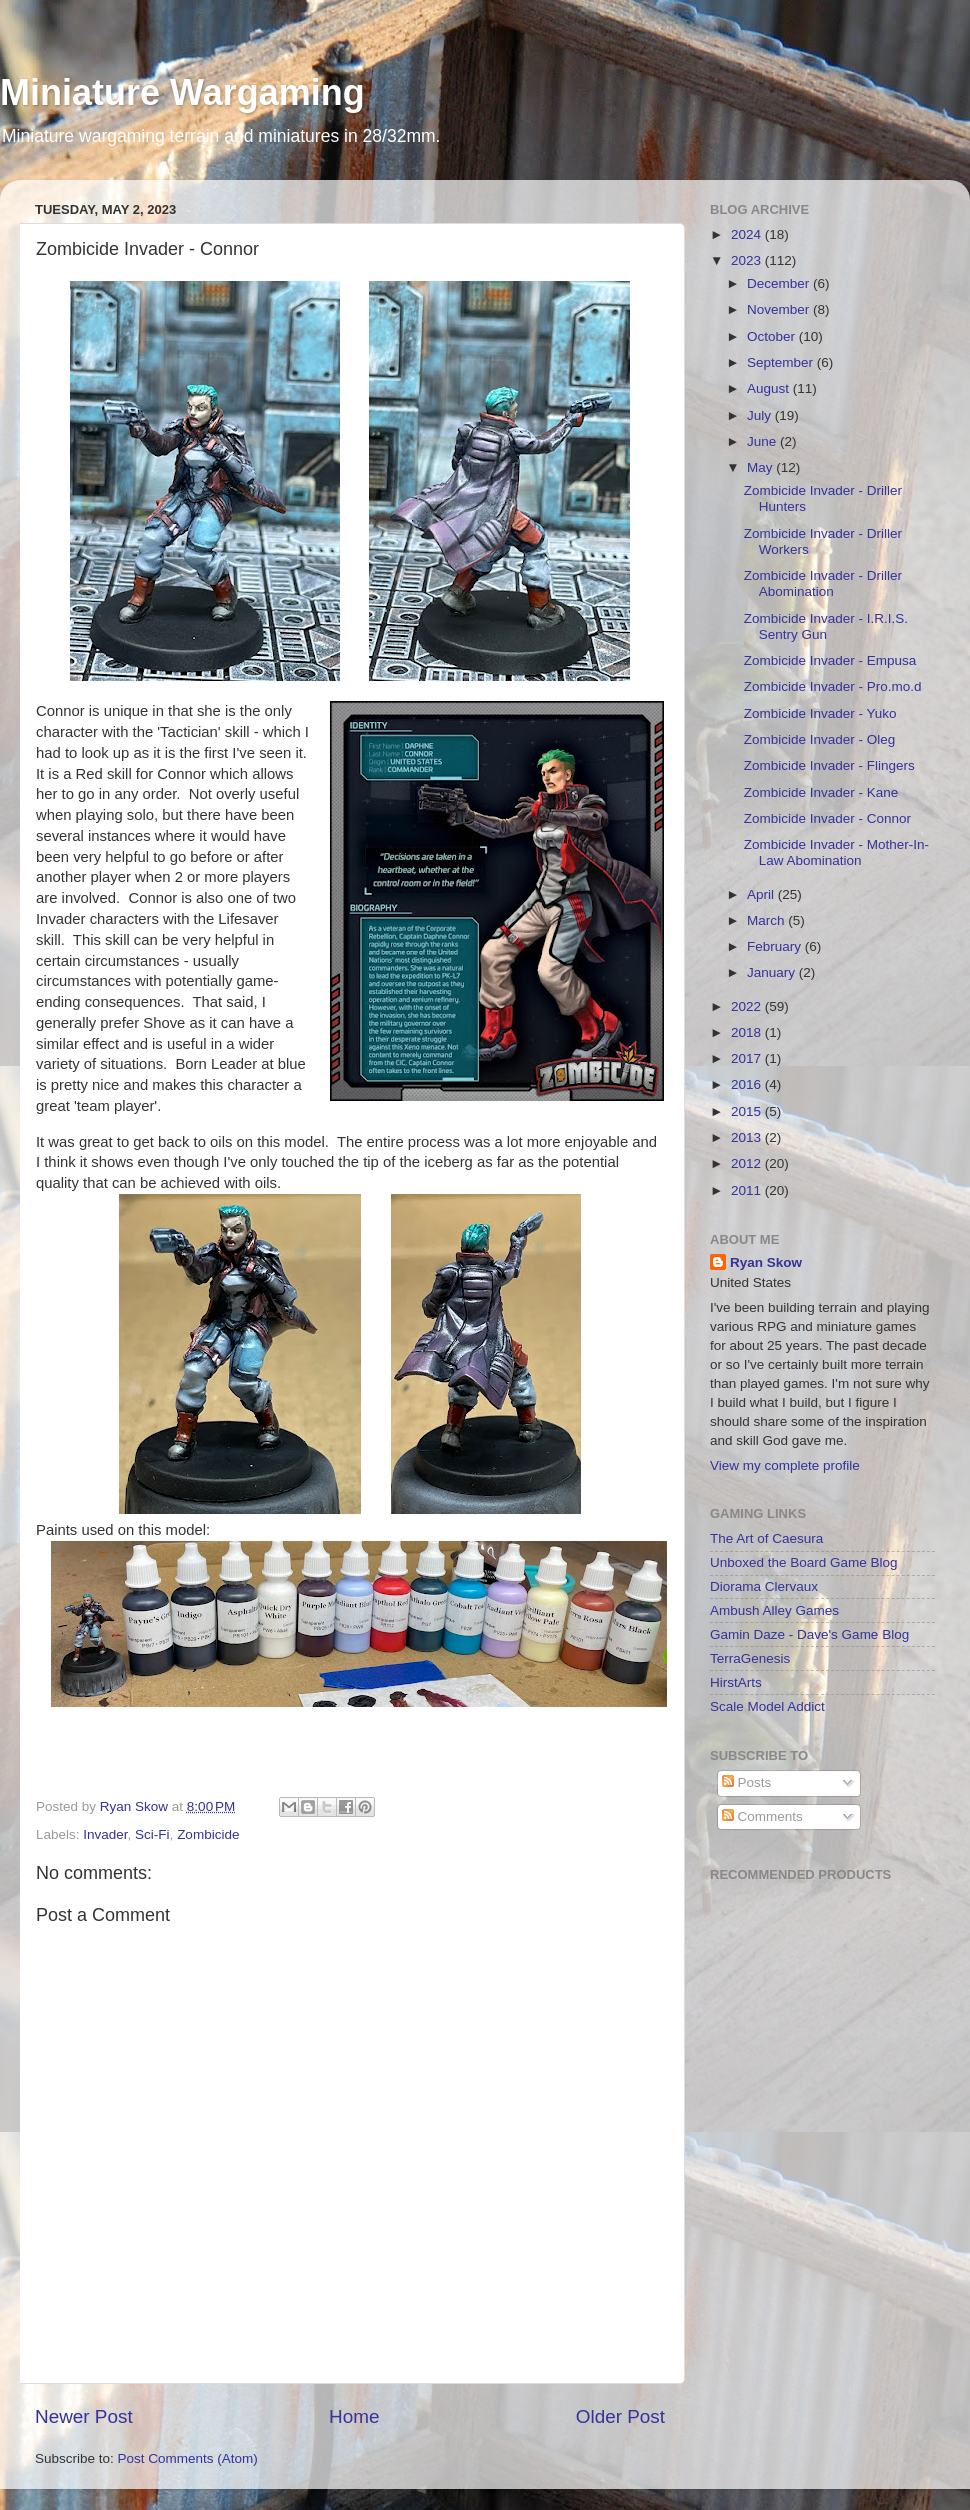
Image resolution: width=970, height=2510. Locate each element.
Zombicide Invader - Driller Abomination (823, 583)
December (780, 283)
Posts (747, 1782)
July (761, 415)
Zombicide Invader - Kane (821, 792)
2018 (748, 1032)
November (780, 309)
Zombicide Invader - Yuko (820, 713)
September (782, 362)
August (770, 388)
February (776, 946)
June (763, 441)
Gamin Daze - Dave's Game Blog (809, 1634)
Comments (762, 1816)
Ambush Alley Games (774, 1610)
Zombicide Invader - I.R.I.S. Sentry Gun (826, 626)
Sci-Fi (152, 1834)
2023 (748, 260)
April (762, 894)
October (773, 336)
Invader (105, 1834)
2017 (748, 1058)
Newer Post (84, 2416)
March (767, 920)
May (761, 467)
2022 (748, 1006)
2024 (748, 234)
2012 (748, 1163)
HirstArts (736, 1682)
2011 (748, 1190)
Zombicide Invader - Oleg (820, 739)
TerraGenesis (750, 1658)
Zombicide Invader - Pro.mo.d (833, 686)
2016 (748, 1084)
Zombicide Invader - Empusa (830, 660)
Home (354, 2416)
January (773, 972)
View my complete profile (785, 1465)
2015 (748, 1111)
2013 (748, 1137)
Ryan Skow (766, 1262)
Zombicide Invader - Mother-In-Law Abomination (836, 852)
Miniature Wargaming (182, 92)
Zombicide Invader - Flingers (829, 765)
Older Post (620, 2416)
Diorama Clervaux (764, 1586)
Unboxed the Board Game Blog (804, 1562)
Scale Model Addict (767, 1706)
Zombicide (208, 1834)
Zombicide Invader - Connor (827, 818)
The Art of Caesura (766, 1538)
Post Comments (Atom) (188, 2458)
